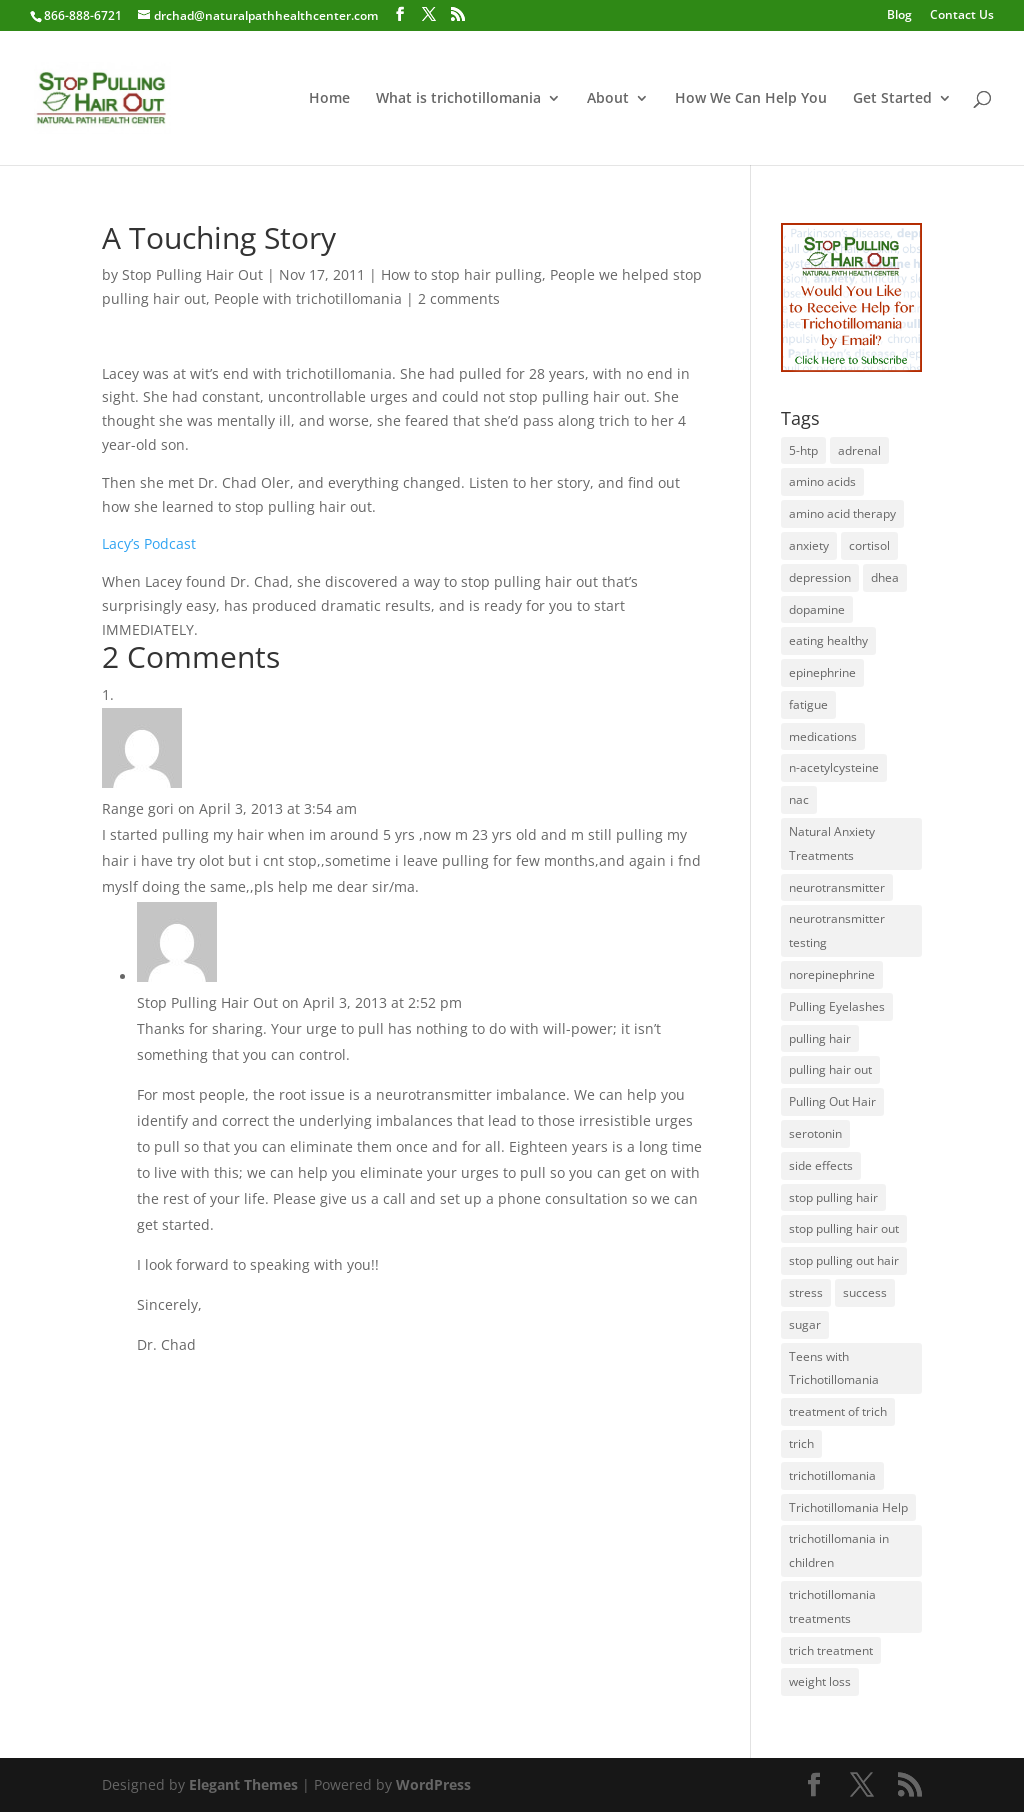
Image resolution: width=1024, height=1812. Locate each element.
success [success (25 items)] (865, 1292)
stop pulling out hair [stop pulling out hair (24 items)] (844, 1260)
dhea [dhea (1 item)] (885, 577)
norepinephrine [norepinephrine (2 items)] (832, 974)
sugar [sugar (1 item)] (805, 1324)
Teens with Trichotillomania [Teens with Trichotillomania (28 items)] (834, 1368)
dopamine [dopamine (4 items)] (817, 609)
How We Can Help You (751, 99)
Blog (899, 16)
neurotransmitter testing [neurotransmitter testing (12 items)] (837, 930)
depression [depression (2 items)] (820, 577)
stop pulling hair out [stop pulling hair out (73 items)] (844, 1228)
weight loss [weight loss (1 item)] (820, 1681)
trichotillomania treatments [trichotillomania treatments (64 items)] (832, 1606)
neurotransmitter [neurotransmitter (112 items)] (837, 887)
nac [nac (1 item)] (799, 799)
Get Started (892, 99)
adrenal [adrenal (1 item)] (859, 450)
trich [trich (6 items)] (801, 1443)
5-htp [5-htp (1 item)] (803, 450)
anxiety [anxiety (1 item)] (809, 545)
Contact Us (962, 16)
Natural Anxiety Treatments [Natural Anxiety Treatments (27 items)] (832, 843)
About (608, 99)
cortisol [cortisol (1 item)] (869, 545)
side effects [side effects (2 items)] (821, 1165)
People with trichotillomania (308, 298)
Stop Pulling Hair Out (192, 274)
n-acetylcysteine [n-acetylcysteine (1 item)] (834, 767)
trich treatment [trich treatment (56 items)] (831, 1650)
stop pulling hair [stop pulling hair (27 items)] (833, 1197)
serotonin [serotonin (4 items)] (815, 1133)
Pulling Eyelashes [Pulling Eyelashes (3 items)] (837, 1006)
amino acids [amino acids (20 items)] (822, 481)
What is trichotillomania (458, 99)
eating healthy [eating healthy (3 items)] (828, 640)
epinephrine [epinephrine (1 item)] (822, 672)
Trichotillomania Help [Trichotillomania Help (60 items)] (848, 1507)
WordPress (433, 1784)
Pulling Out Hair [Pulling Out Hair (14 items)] (832, 1101)
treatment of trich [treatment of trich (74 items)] (838, 1411)
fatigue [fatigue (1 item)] (808, 704)
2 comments (459, 298)
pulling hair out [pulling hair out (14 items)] (830, 1069)
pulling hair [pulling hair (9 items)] (820, 1038)
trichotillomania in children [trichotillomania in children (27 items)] (839, 1550)
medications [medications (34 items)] (823, 736)
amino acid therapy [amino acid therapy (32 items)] (842, 513)
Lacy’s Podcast (149, 543)
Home (329, 99)
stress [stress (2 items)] (806, 1292)
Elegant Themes (243, 1784)
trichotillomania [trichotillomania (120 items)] (832, 1475)
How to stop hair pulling (461, 274)
